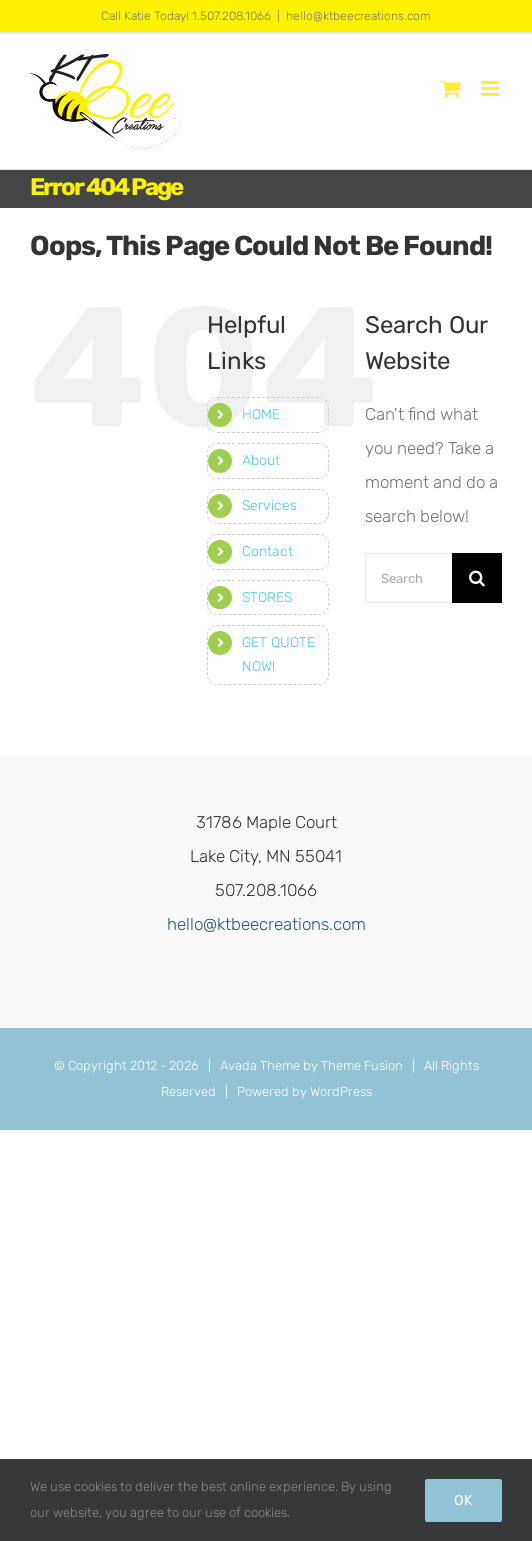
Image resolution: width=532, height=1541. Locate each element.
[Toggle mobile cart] (451, 88)
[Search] (477, 578)
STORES (267, 597)
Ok (463, 1500)
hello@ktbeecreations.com (358, 16)
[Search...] (408, 578)
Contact (267, 551)
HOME (261, 414)
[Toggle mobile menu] (491, 88)
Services (269, 505)
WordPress (341, 1091)
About (261, 460)
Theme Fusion (362, 1065)
